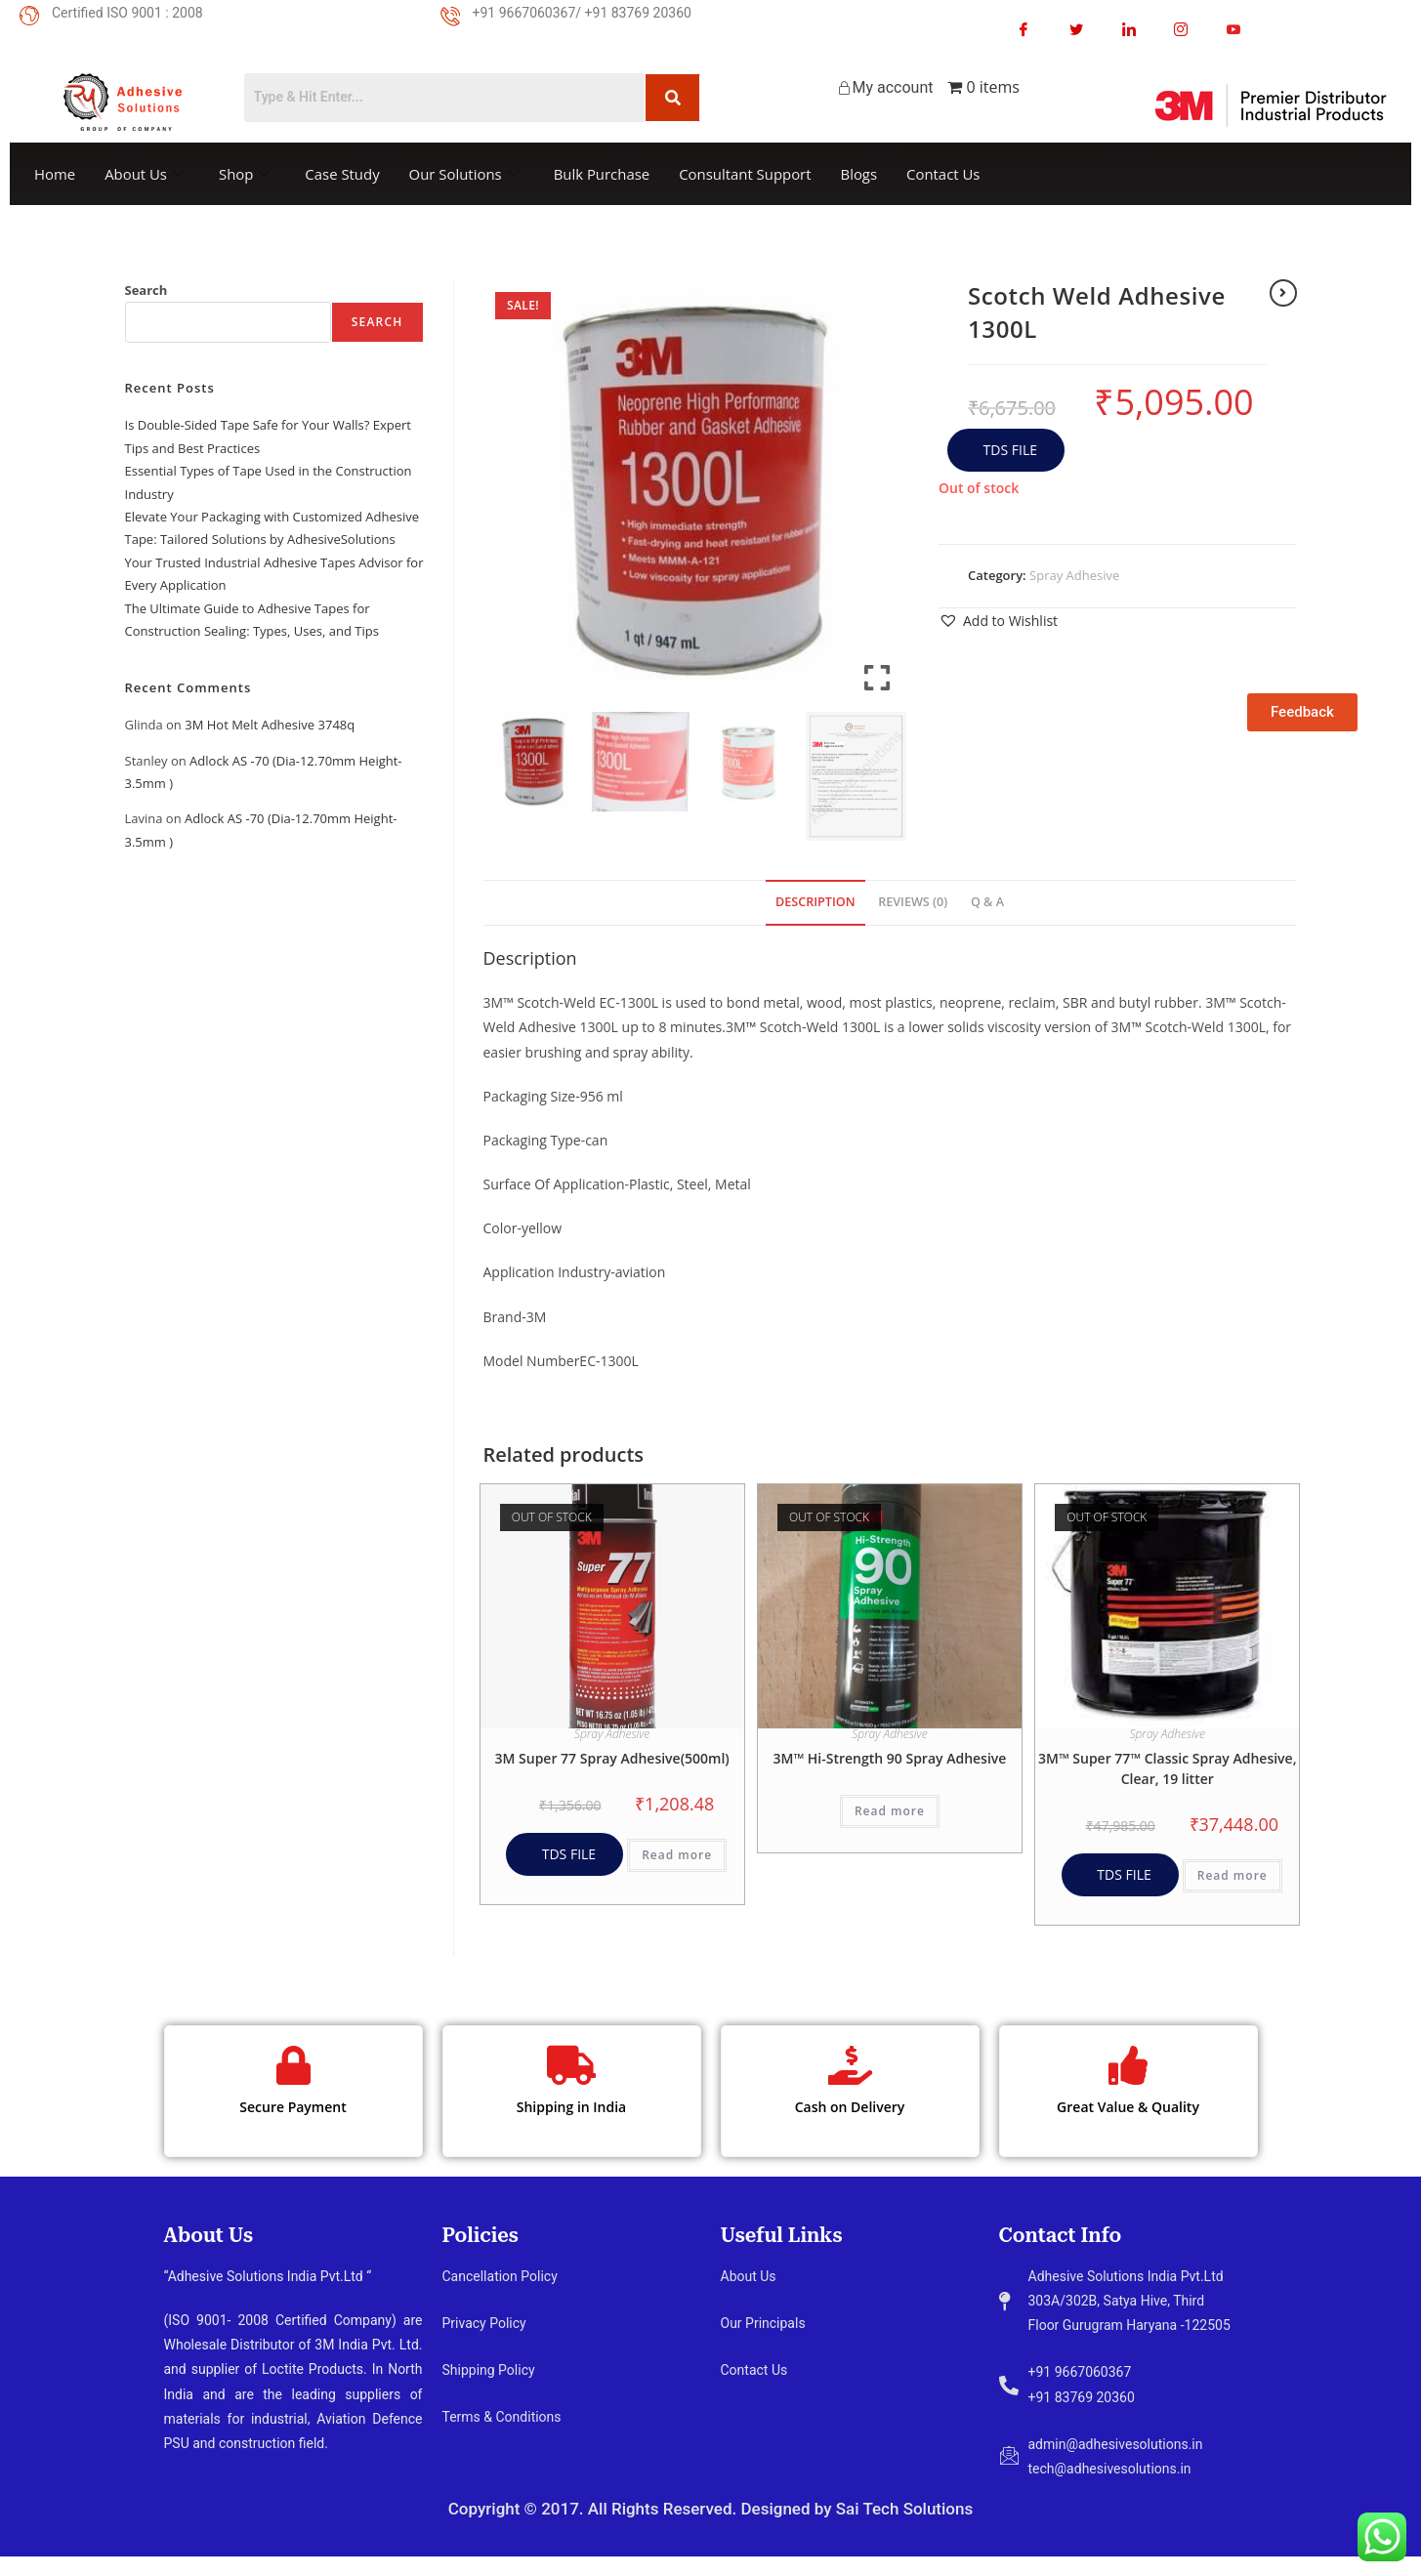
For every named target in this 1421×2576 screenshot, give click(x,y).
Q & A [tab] (987, 901)
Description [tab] (815, 901)
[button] (998, 620)
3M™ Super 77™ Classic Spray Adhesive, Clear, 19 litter (1167, 1768)
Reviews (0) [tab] (912, 901)
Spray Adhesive (1074, 575)
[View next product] (1283, 293)
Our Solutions (465, 174)
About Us (144, 174)
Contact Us (947, 174)
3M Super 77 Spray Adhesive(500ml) (612, 1758)
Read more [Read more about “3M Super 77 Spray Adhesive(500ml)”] (677, 1855)
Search (146, 290)
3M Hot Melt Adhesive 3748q (270, 724)
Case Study (343, 174)
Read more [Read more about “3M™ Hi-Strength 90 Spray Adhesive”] (890, 1811)
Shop (246, 174)
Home (54, 174)
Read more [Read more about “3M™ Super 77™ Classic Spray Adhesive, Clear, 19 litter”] (1232, 1875)
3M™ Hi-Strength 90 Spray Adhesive (890, 1758)
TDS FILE (1008, 449)
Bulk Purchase (604, 174)
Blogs (862, 174)
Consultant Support (748, 174)
